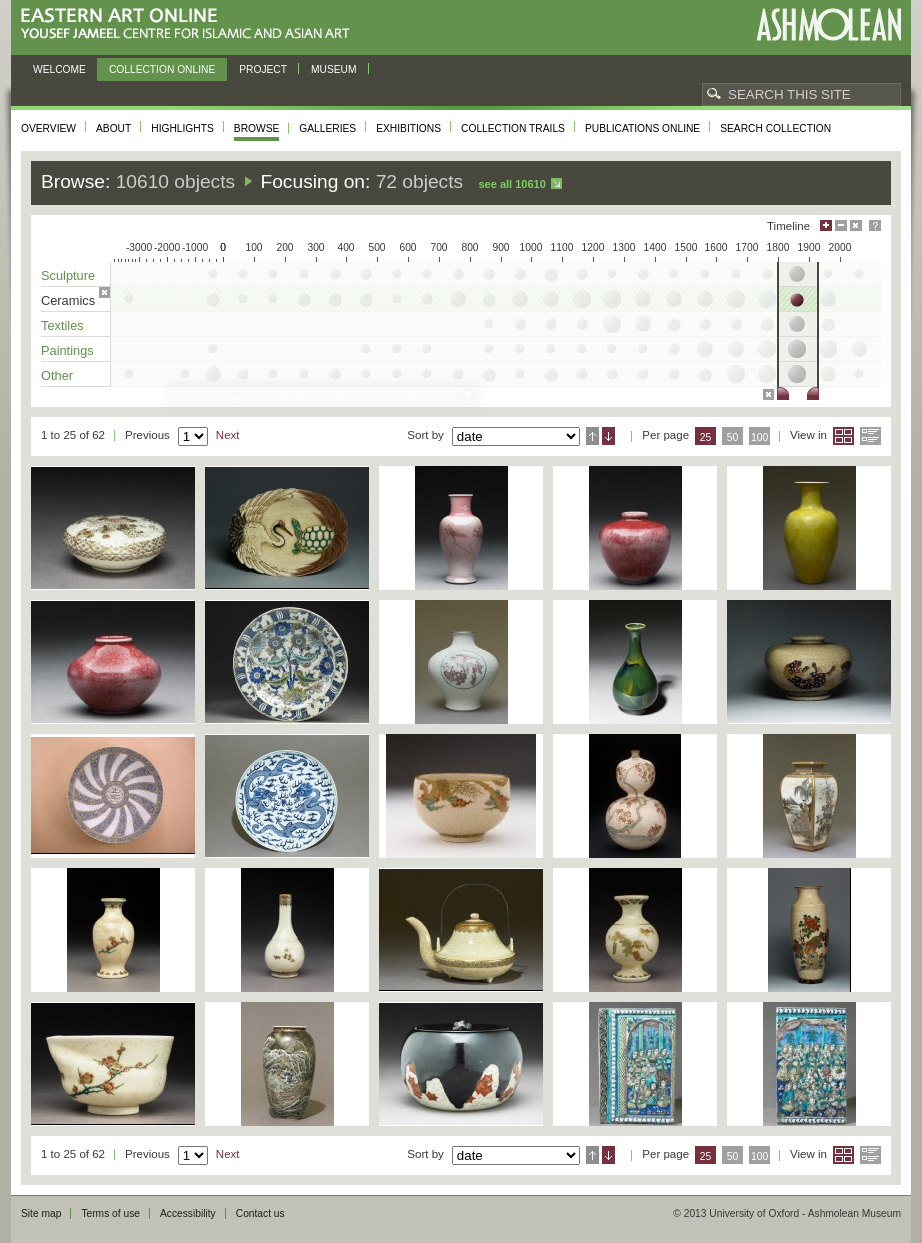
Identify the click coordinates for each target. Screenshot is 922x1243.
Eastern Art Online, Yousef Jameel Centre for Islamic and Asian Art (190, 24)
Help (875, 225)
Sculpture (68, 275)
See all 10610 (511, 184)
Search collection (775, 128)
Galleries (327, 128)
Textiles (62, 325)
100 (759, 437)
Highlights (182, 128)
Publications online (642, 128)
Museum (334, 69)
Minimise (841, 225)
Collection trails (513, 128)
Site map (41, 1213)
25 (706, 437)
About (113, 128)
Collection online (162, 69)
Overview (48, 128)
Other (57, 375)
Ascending (592, 436)
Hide (856, 225)
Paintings (67, 350)
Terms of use (110, 1213)
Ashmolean (828, 24)
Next (228, 435)
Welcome (59, 69)
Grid (843, 436)
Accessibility (188, 1213)
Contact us (260, 1213)
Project (263, 69)
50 (733, 437)
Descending (608, 436)
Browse (257, 128)
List (870, 436)
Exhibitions (408, 128)
